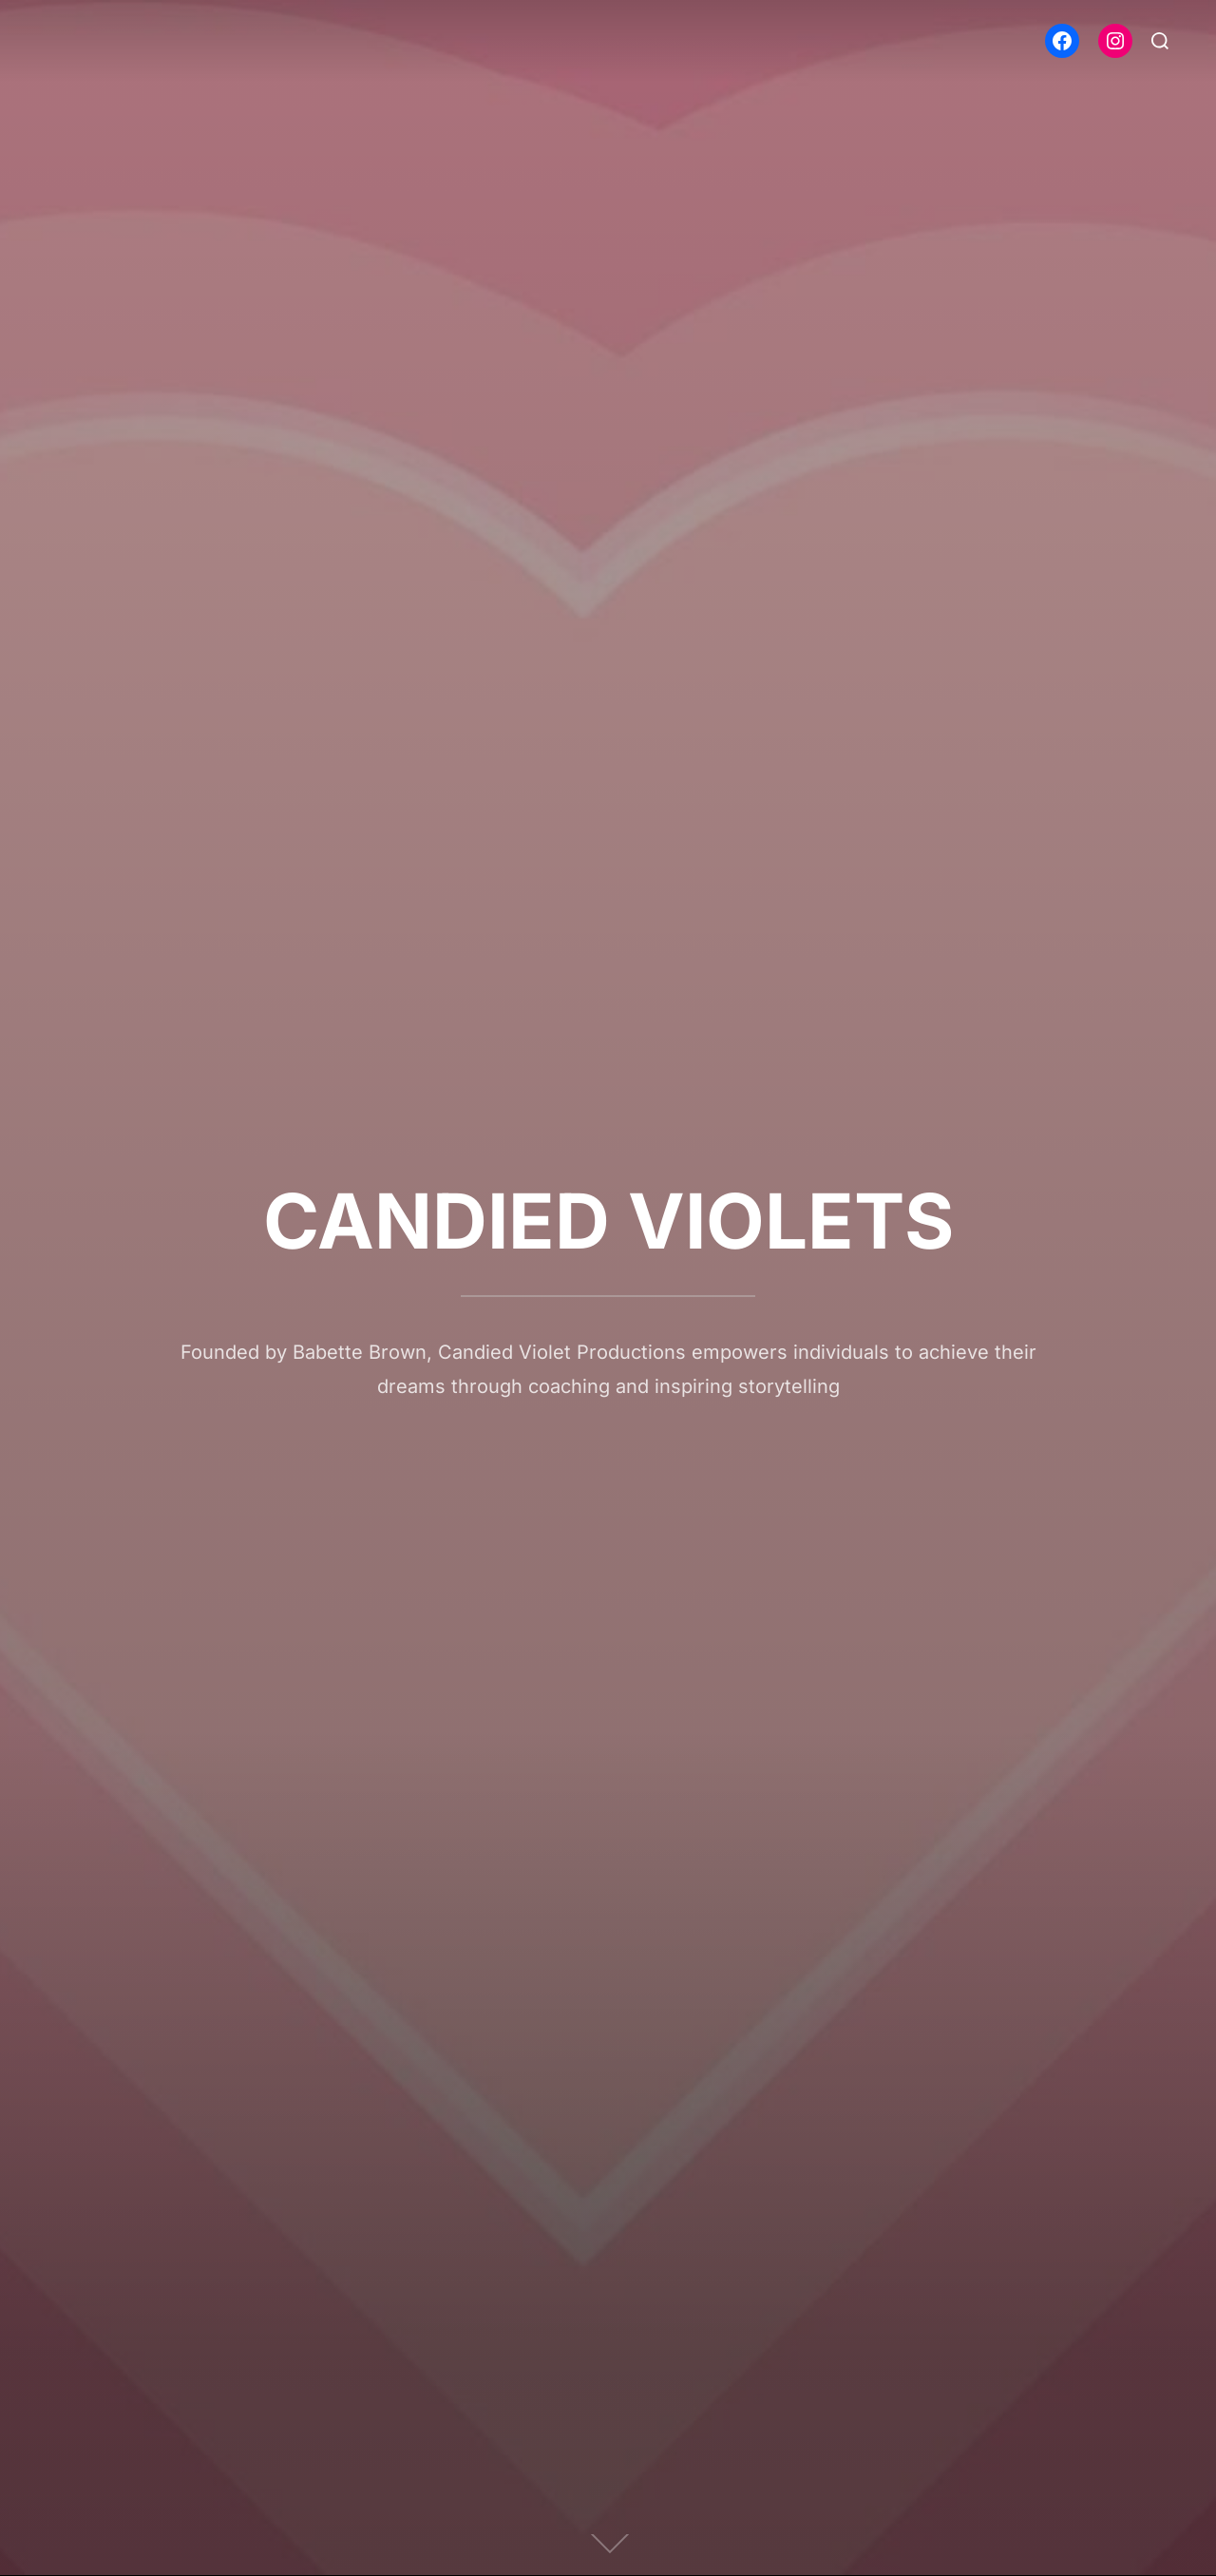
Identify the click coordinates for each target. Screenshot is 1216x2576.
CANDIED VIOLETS (608, 1220)
